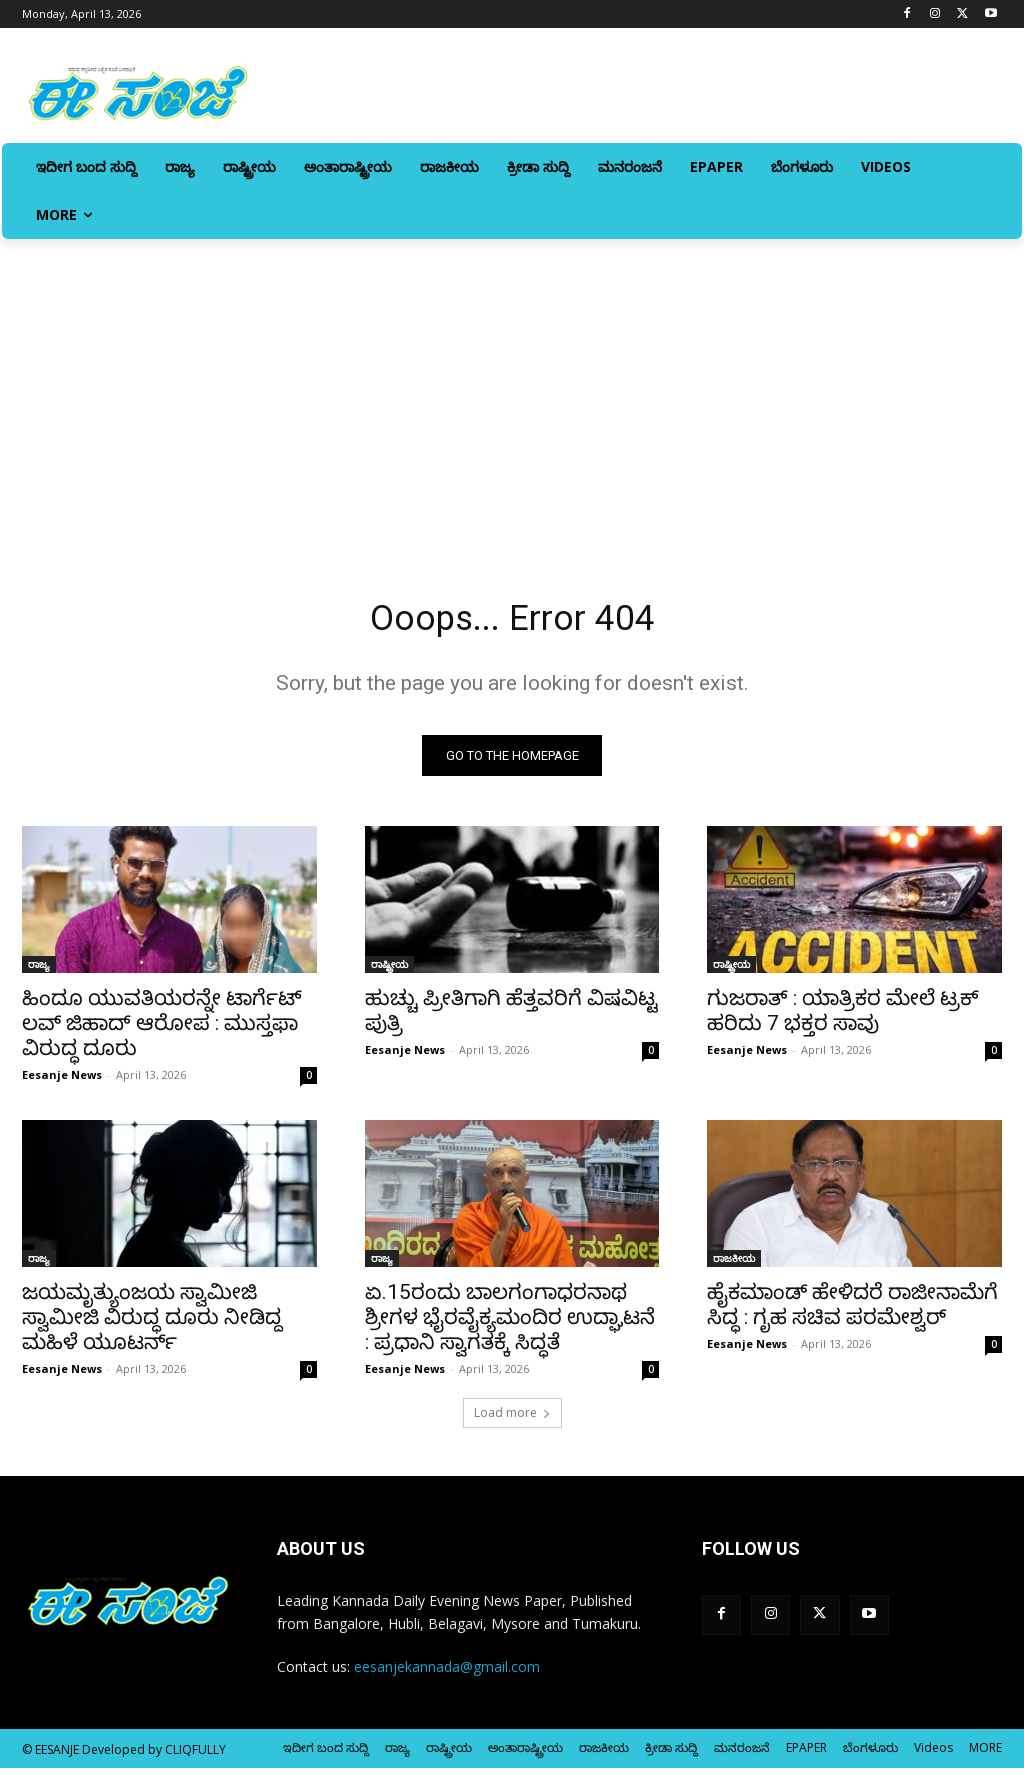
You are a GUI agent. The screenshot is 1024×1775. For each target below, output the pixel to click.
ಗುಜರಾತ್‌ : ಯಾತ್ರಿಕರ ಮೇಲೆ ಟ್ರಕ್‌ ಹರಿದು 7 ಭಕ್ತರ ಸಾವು (843, 1017)
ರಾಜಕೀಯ (734, 1266)
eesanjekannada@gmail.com (447, 1673)
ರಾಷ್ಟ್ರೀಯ (389, 971)
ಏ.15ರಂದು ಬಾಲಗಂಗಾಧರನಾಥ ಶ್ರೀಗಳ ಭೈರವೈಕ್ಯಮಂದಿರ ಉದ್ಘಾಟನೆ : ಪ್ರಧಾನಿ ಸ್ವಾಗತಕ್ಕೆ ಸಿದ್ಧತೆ (510, 1325)
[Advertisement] (512, 389)
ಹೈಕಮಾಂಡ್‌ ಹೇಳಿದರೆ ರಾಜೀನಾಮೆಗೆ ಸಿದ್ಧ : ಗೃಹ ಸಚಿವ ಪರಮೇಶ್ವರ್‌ (852, 1312)
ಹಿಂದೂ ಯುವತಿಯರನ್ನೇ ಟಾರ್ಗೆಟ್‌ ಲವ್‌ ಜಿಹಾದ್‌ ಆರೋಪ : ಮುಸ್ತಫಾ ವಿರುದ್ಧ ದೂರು (162, 1030)
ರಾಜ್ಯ (39, 971)
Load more (512, 1420)
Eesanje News (62, 1081)
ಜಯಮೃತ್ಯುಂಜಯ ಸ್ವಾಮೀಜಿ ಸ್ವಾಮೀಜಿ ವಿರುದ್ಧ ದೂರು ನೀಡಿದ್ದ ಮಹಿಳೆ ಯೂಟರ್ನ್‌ (152, 1325)
